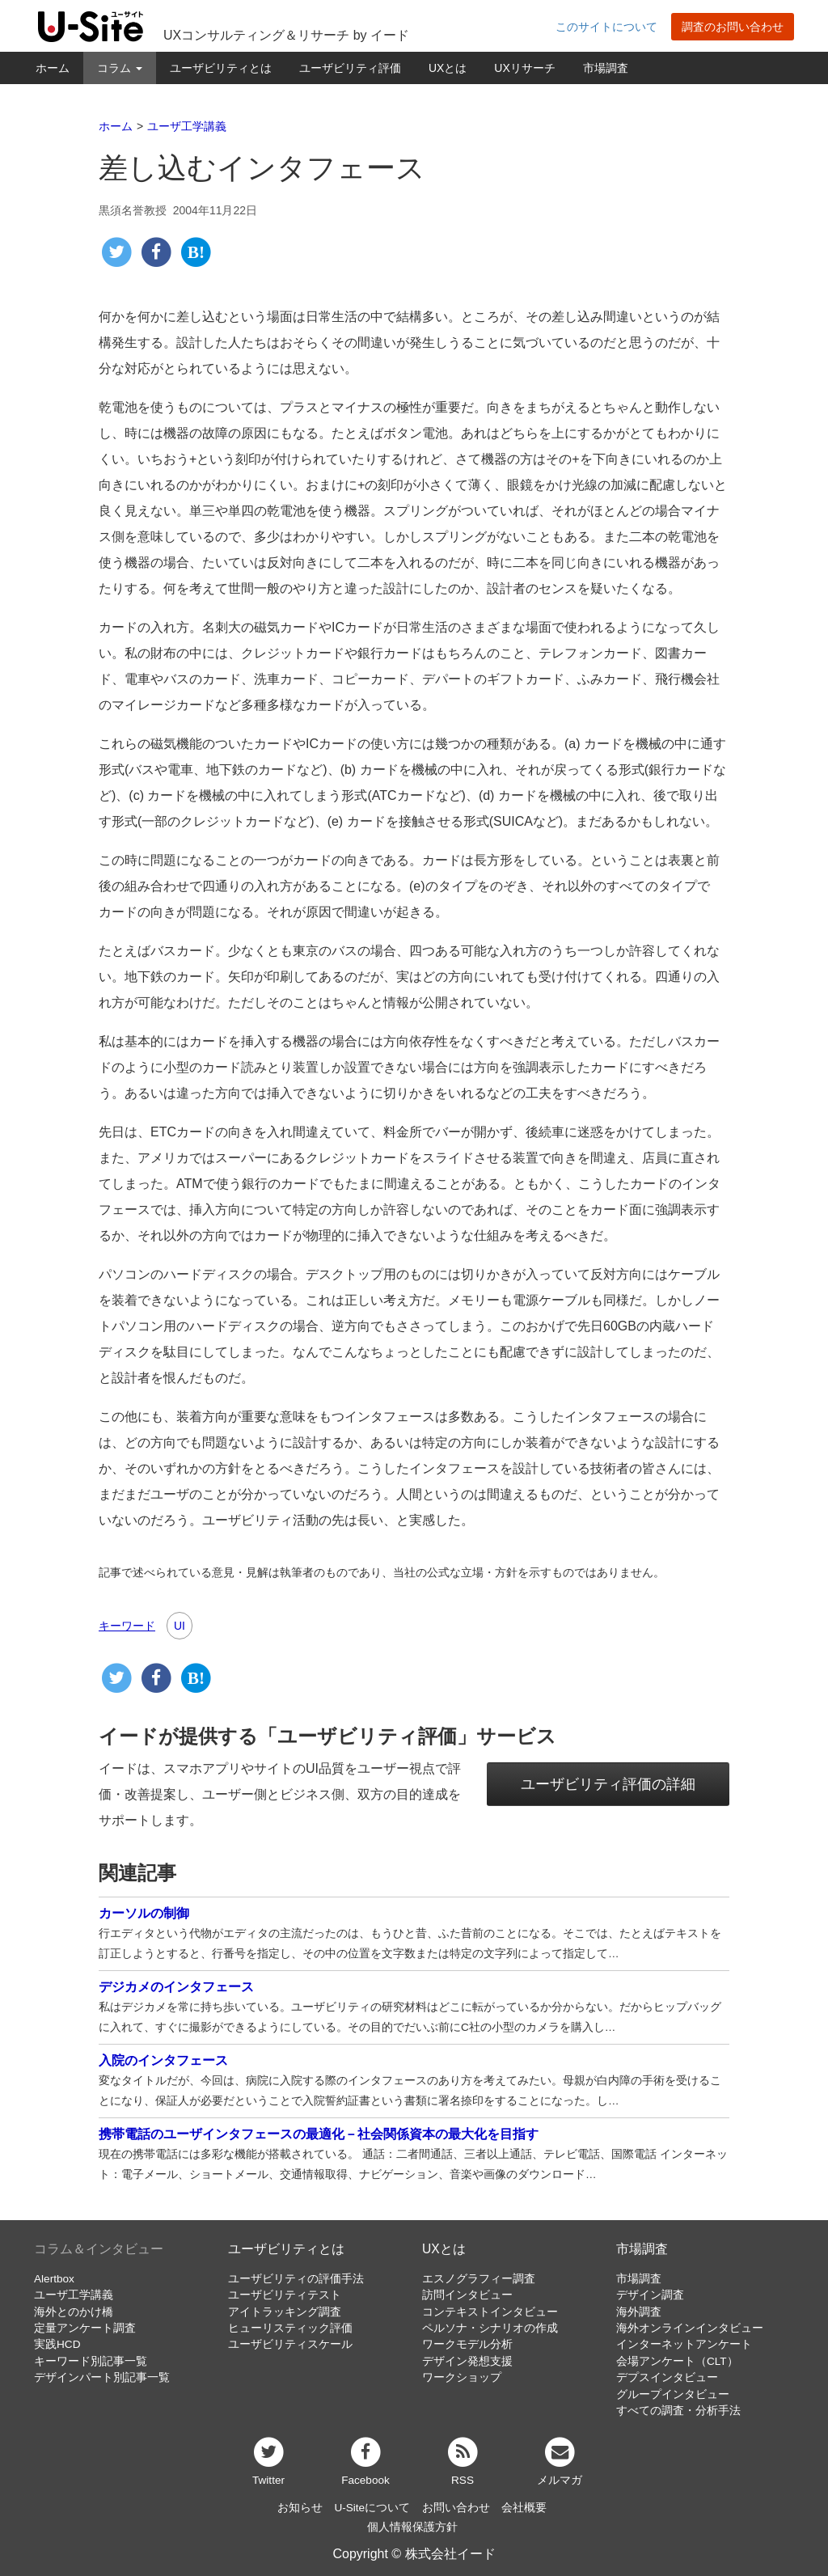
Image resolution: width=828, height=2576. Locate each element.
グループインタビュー (672, 2394)
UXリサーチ (524, 67)
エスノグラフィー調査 (478, 2279)
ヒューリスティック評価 (290, 2328)
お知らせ (300, 2508)
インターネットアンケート (684, 2344)
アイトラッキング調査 (284, 2312)
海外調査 (638, 2312)
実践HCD (57, 2344)
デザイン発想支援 (467, 2361)
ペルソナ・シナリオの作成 (490, 2328)
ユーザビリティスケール (290, 2344)
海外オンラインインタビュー (689, 2328)
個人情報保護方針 (412, 2527)
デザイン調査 (650, 2295)
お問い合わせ (456, 2508)
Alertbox (54, 2279)
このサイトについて (606, 26)
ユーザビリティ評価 (350, 67)
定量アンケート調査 (85, 2328)
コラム (119, 67)
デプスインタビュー (667, 2377)
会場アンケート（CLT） (677, 2361)
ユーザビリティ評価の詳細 (608, 1784)
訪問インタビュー (467, 2295)
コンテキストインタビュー (490, 2312)
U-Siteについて (372, 2508)
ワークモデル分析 (467, 2344)
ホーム (53, 67)
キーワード (127, 1626)
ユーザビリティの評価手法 (296, 2279)
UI (179, 1625)
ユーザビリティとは (221, 67)
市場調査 (605, 67)
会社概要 (524, 2508)
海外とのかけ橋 (73, 2312)
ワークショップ (461, 2377)
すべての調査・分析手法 (678, 2411)
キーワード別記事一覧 (90, 2361)
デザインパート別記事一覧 (102, 2377)
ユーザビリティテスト (284, 2295)
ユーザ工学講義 (73, 2295)
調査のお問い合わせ (733, 26)
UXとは (448, 67)
